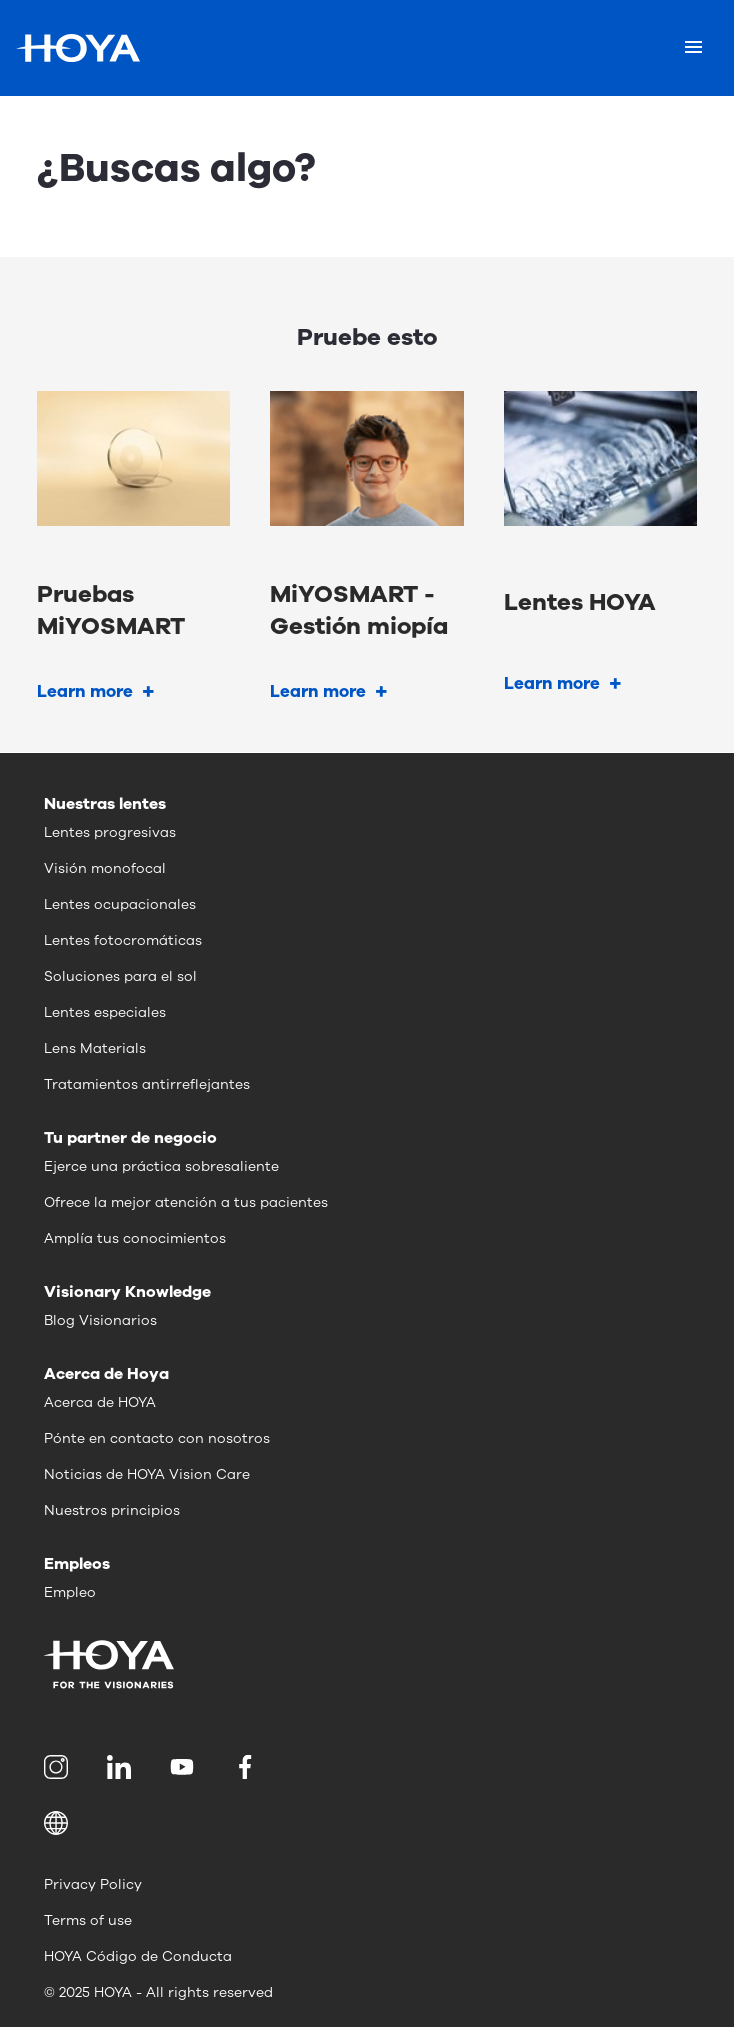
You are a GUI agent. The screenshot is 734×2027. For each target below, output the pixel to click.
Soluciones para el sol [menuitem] (120, 976)
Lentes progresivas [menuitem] (110, 832)
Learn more (85, 691)
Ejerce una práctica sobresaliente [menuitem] (161, 1166)
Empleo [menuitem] (70, 1592)
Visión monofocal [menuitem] (105, 868)
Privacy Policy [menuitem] (93, 1884)
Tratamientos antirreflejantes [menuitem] (147, 1084)
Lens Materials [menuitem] (95, 1048)
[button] (367, 1823)
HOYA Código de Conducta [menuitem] (138, 1956)
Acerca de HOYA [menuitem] (100, 1402)
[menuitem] (59, 1767)
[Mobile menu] (693, 48)
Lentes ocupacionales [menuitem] (120, 904)
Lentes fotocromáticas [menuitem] (123, 940)
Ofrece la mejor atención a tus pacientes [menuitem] (186, 1202)
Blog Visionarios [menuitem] (100, 1320)
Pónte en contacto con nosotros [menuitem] (157, 1438)
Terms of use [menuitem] (88, 1920)
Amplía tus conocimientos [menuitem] (135, 1238)
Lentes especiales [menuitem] (105, 1012)
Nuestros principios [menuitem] (112, 1510)
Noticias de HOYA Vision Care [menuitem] (147, 1474)
